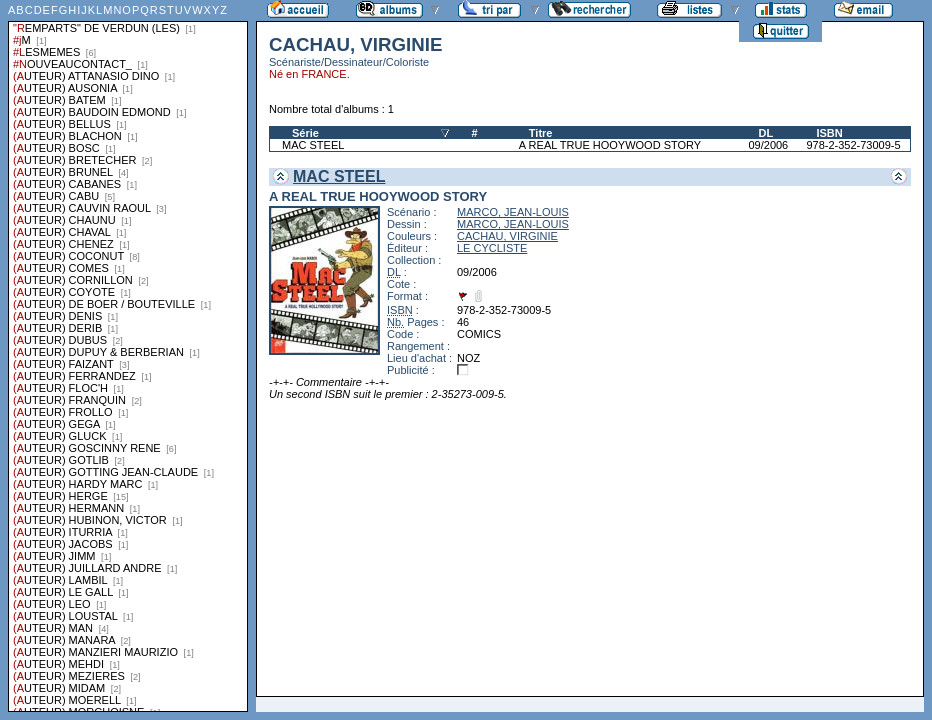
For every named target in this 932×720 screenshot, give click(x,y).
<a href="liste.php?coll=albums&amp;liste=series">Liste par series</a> (128, 356)
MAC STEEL (313, 145)
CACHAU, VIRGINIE (507, 236)
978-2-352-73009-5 (853, 145)
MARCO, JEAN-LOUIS (513, 212)
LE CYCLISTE (492, 248)
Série (305, 133)
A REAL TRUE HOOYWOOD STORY (610, 145)
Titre (541, 133)
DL (765, 133)
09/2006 (768, 145)
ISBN (829, 133)
